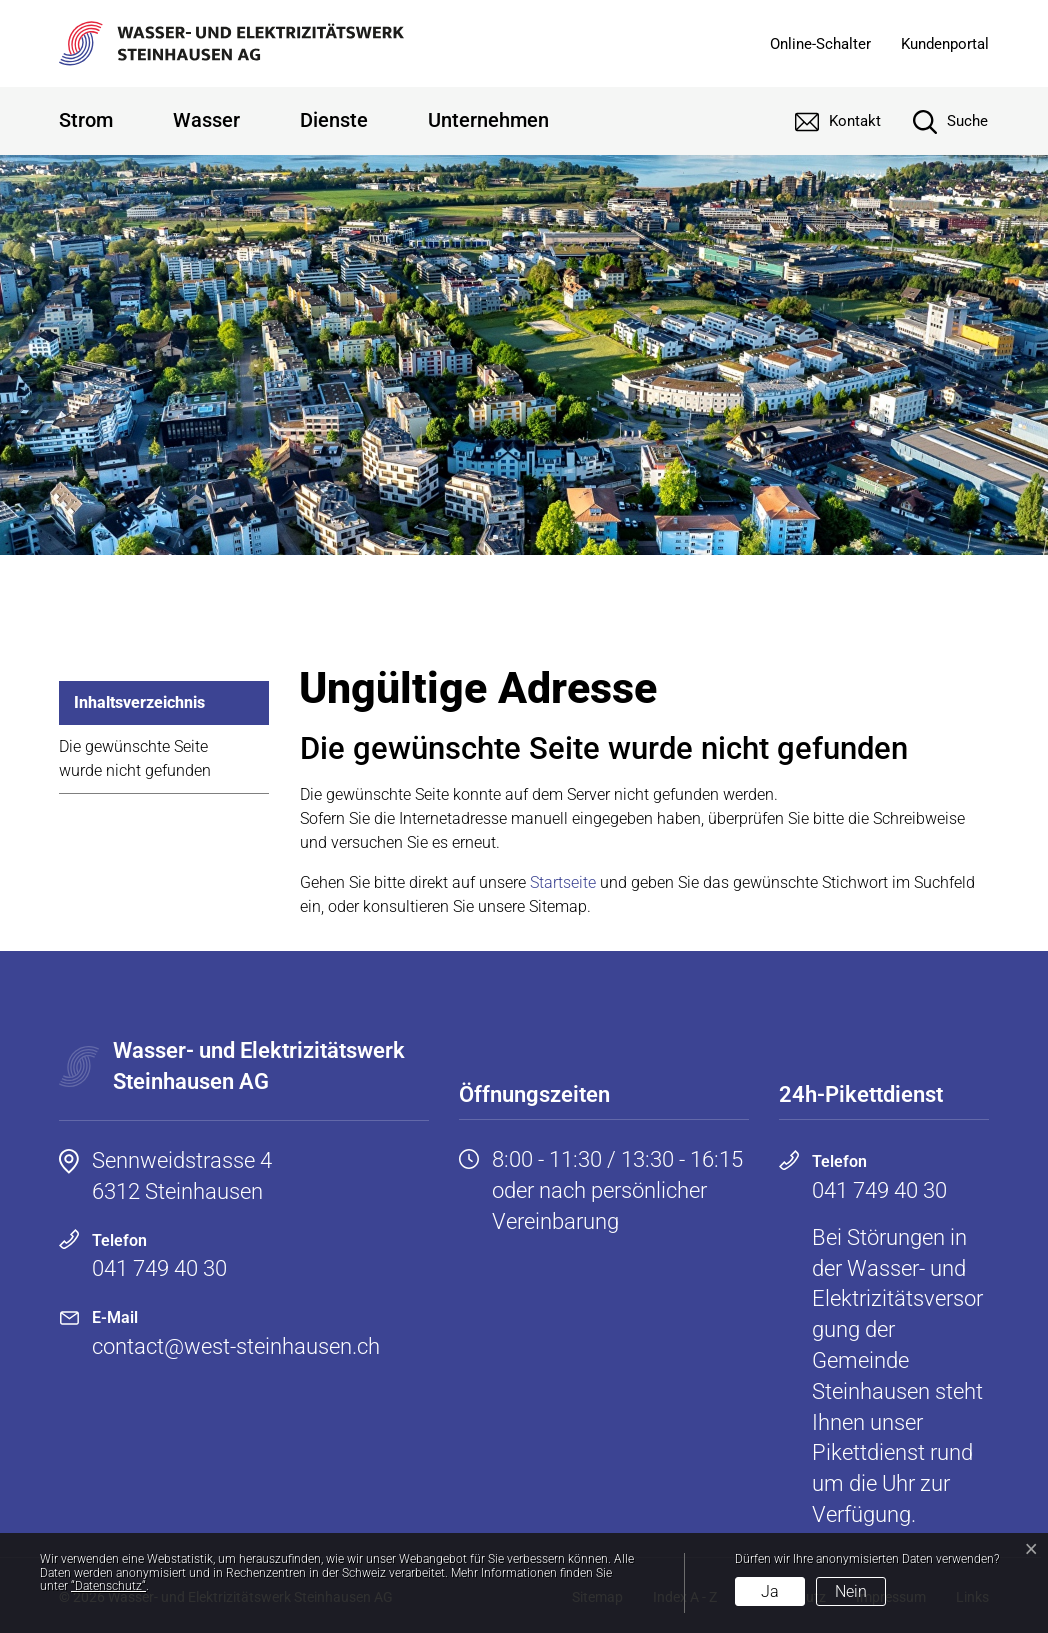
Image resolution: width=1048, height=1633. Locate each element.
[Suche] (935, 121)
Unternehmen (488, 120)
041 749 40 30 (159, 1268)
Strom (86, 120)
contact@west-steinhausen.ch (236, 1346)
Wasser (206, 120)
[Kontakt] (823, 121)
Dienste (334, 120)
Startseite (563, 882)
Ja (770, 1591)
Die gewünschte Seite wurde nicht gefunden (135, 758)
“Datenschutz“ (108, 1586)
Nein (851, 1591)
